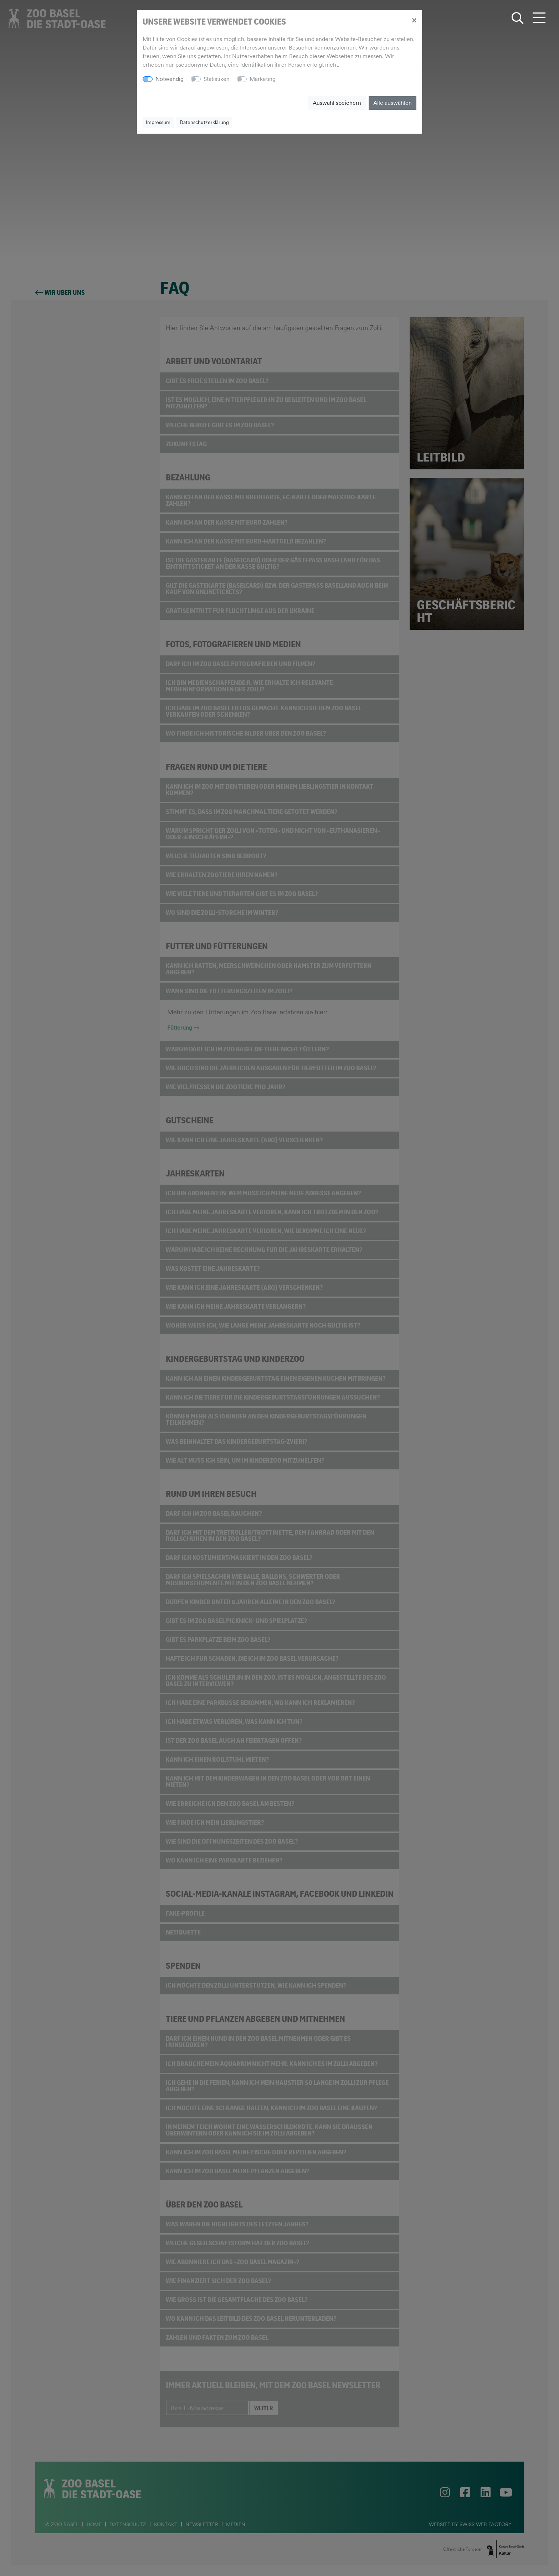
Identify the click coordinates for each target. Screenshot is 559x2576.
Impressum (158, 122)
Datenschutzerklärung (204, 122)
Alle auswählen (392, 102)
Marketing (263, 79)
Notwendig (169, 79)
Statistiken (217, 79)
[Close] (414, 20)
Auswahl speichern (337, 102)
